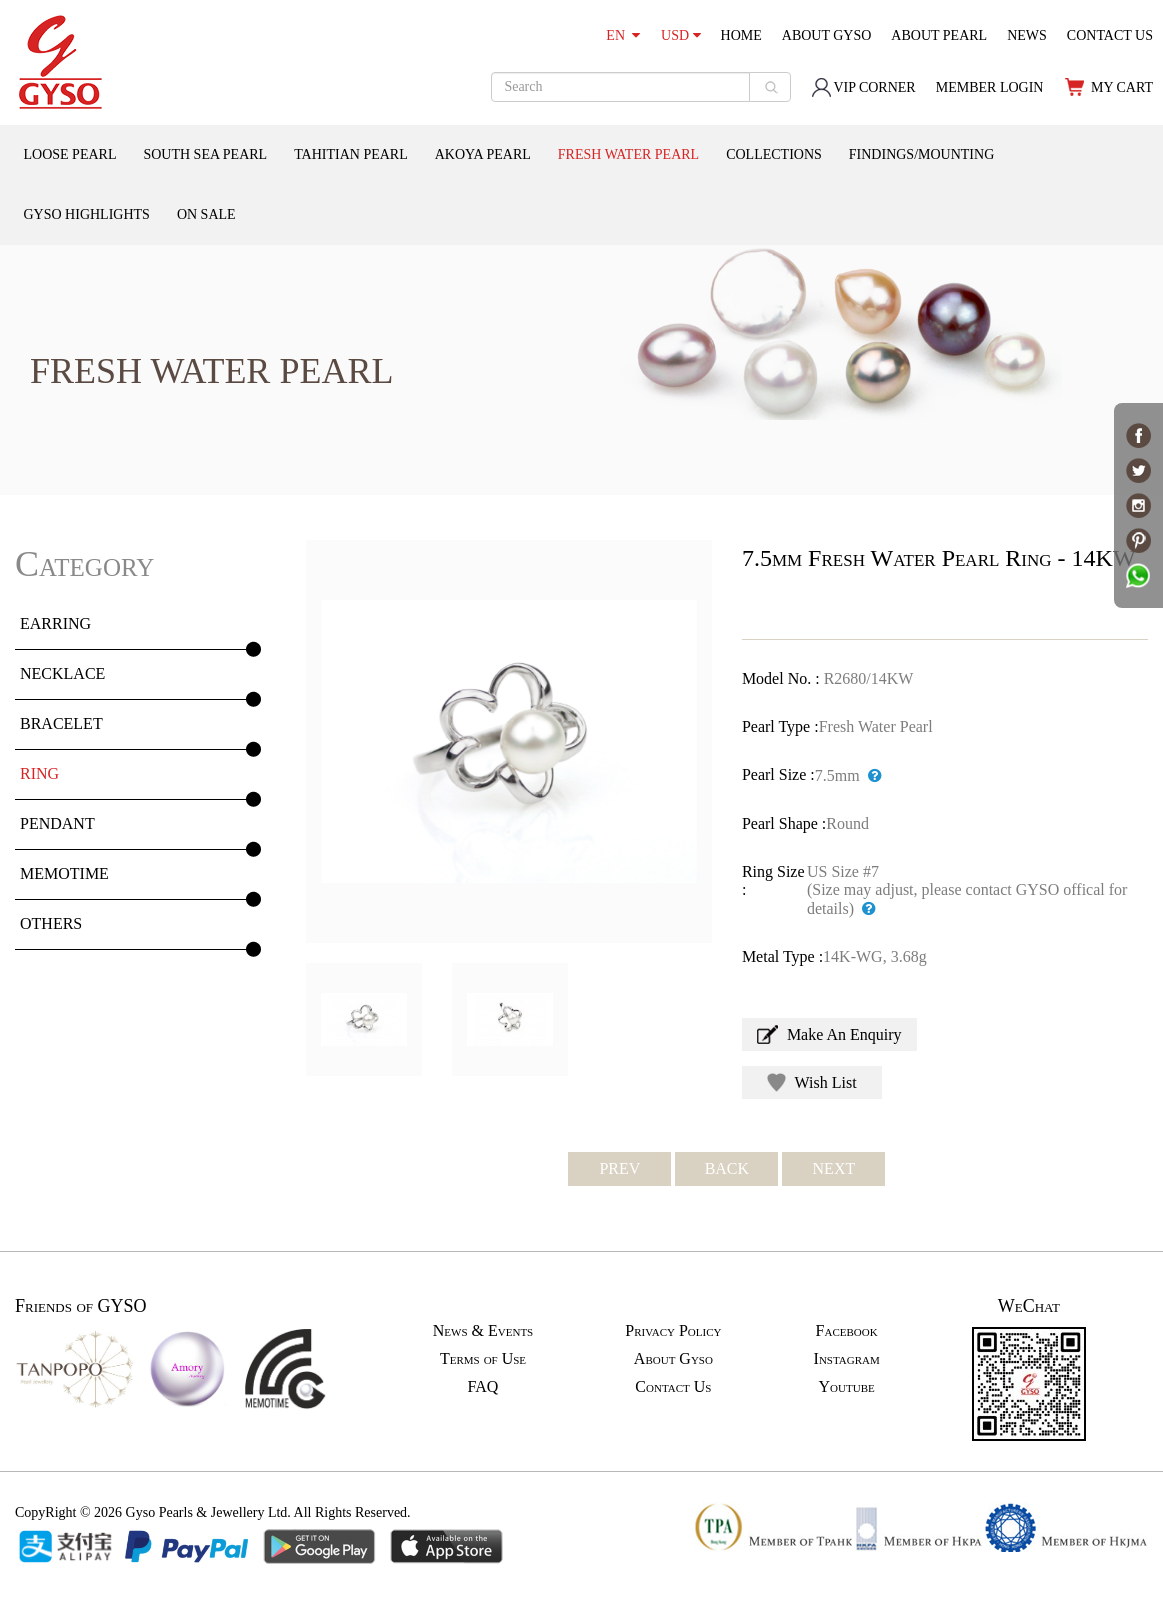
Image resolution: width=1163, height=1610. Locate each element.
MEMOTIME (64, 873)
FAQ (483, 1386)
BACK (727, 1168)
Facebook (847, 1330)
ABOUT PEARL (939, 35)
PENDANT (57, 823)
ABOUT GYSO (827, 35)
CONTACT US (1110, 35)
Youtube (847, 1386)
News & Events (483, 1330)
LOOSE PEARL (70, 154)
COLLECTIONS (774, 154)
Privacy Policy (673, 1330)
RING (39, 773)
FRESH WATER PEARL (628, 154)
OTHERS (51, 923)
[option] (509, 741)
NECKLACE (62, 673)
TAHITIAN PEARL (351, 154)
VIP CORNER (863, 87)
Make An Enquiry (829, 1034)
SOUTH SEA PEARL (205, 154)
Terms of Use (483, 1358)
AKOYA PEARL (483, 154)
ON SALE (206, 214)
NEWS (1027, 35)
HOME (741, 35)
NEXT (834, 1168)
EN (623, 35)
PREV (619, 1168)
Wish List (812, 1082)
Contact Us (673, 1386)
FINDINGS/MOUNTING (921, 154)
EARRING (55, 623)
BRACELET (61, 723)
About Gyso (673, 1358)
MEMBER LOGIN (990, 87)
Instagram (847, 1358)
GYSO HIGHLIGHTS (87, 214)
